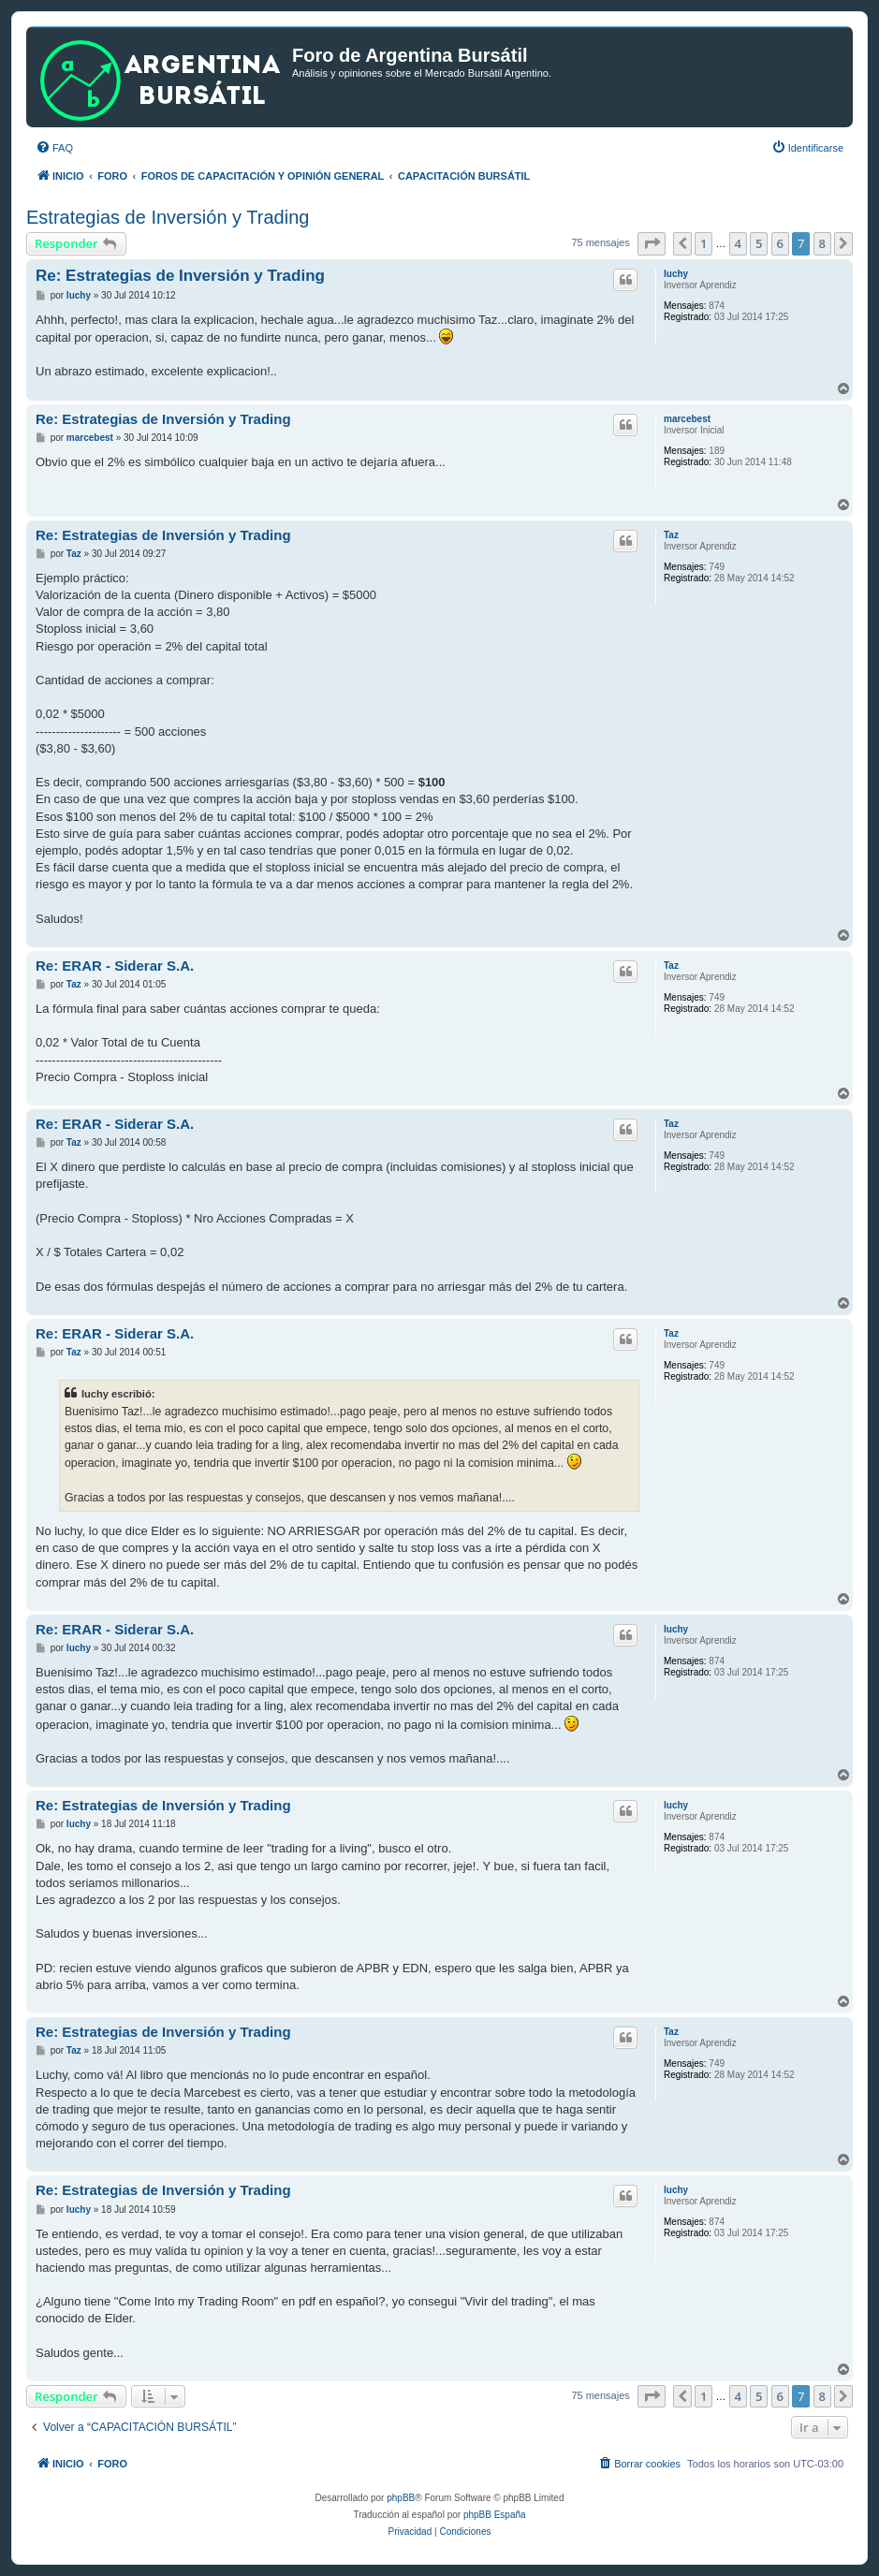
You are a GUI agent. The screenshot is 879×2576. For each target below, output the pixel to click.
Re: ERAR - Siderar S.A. (115, 965)
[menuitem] (54, 148)
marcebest (687, 419)
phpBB (401, 2498)
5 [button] (758, 243)
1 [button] (703, 243)
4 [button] (738, 243)
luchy (676, 274)
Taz (671, 535)
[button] (651, 243)
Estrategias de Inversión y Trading (167, 217)
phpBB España (494, 2515)
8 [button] (822, 243)
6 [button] (780, 243)
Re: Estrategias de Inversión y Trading (180, 276)
